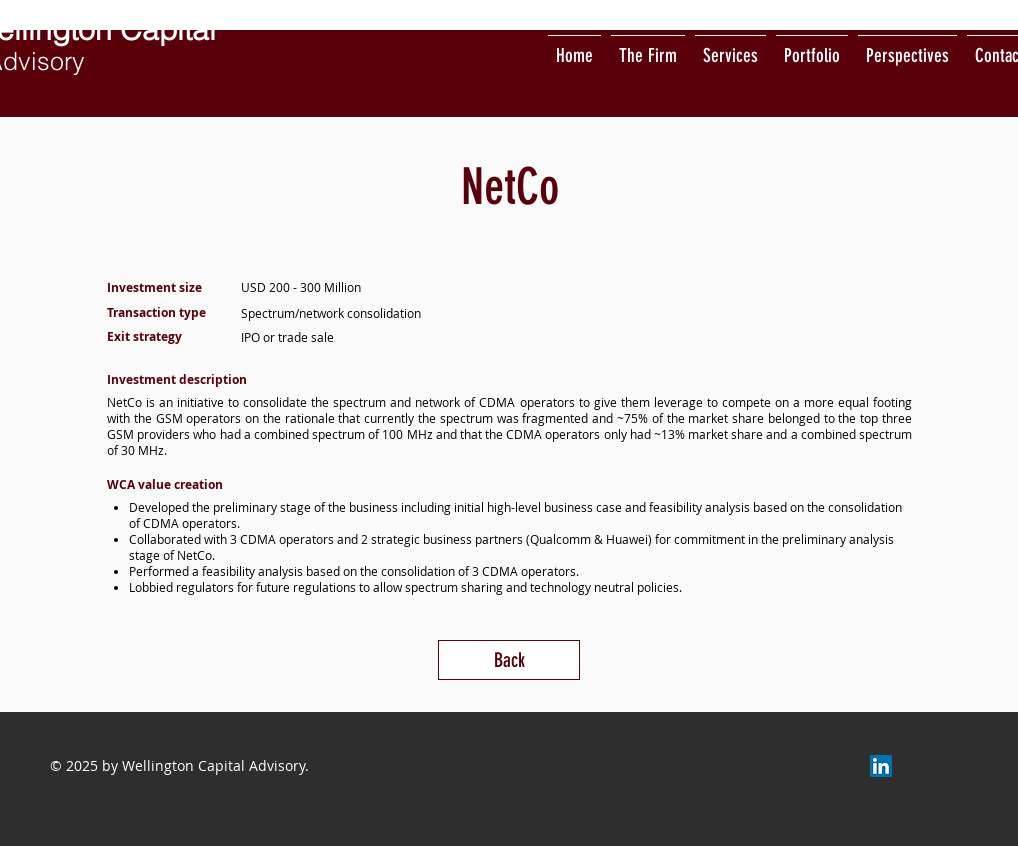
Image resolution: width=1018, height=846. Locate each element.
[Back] (509, 660)
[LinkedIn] (881, 766)
